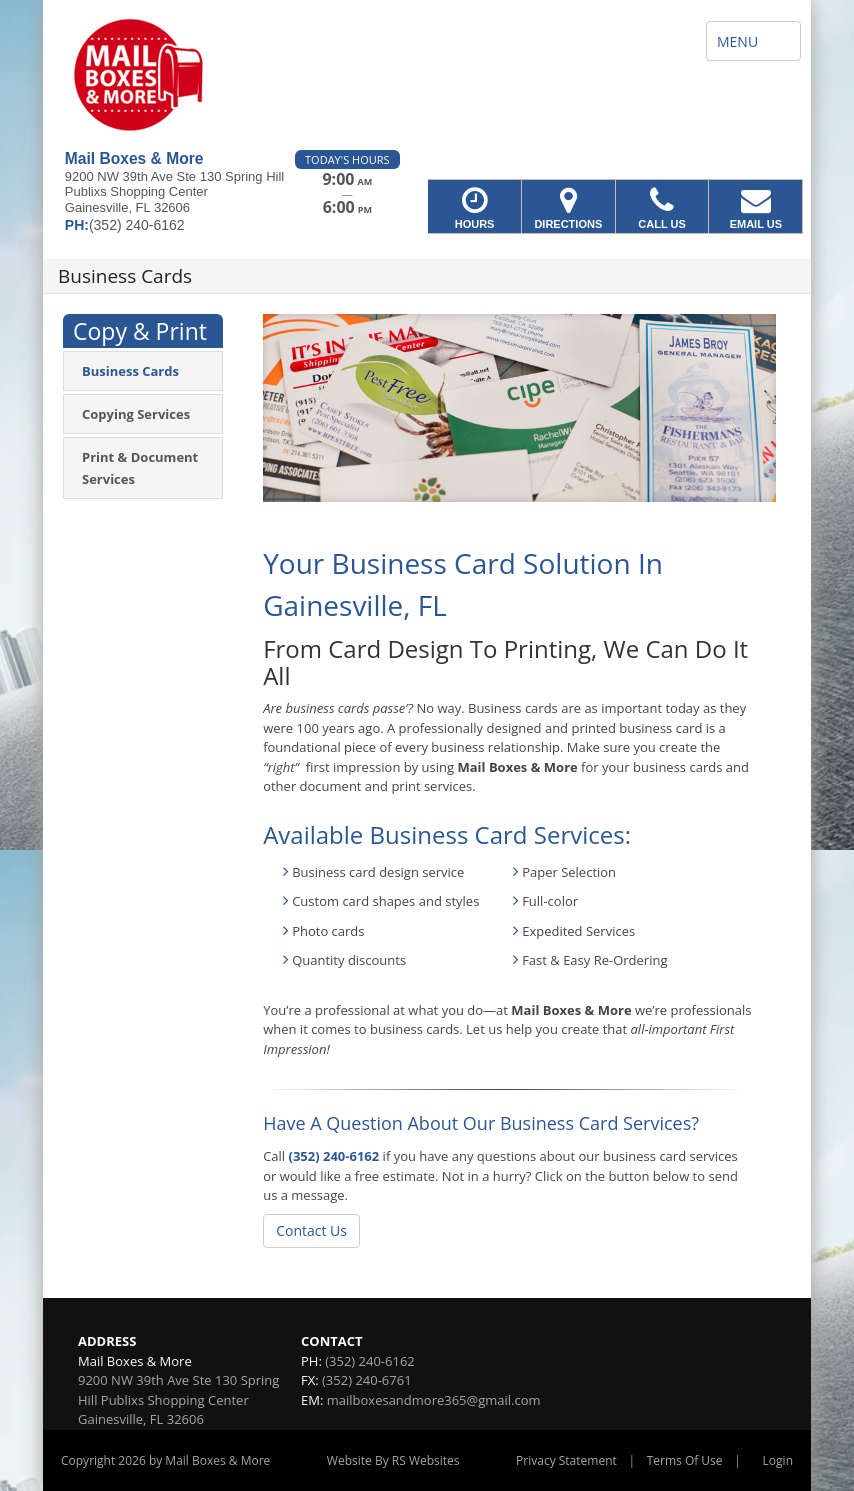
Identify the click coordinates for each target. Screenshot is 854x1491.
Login (778, 1460)
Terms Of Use (685, 1460)
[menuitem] (143, 371)
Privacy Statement (566, 1460)
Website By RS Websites (393, 1460)
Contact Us (311, 1230)
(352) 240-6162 (334, 1156)
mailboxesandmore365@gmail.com (434, 1400)
